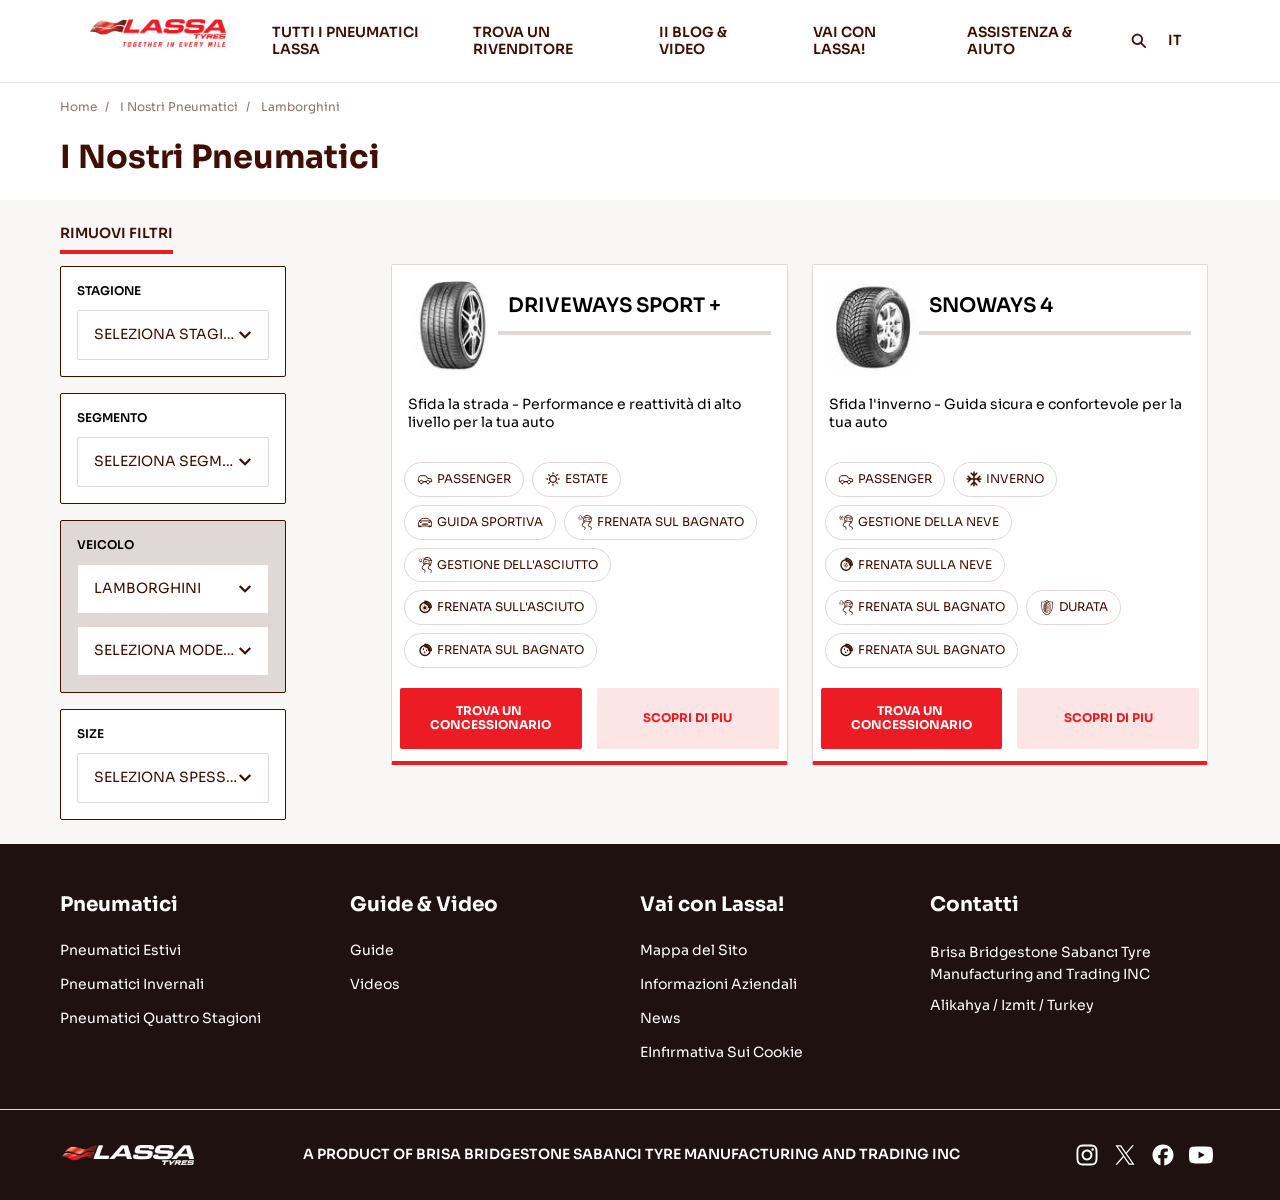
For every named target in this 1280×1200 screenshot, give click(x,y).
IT (1186, 40)
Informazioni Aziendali (718, 984)
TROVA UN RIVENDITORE (523, 40)
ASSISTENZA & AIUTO (1019, 40)
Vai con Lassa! (712, 904)
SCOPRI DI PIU (687, 717)
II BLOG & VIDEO (720, 40)
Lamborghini (300, 106)
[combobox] (173, 335)
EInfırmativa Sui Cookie (721, 1052)
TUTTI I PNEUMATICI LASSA (345, 40)
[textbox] (173, 336)
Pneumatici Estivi (120, 950)
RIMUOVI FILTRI (116, 233)
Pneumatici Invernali (132, 984)
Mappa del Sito (693, 950)
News (660, 1018)
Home (78, 106)
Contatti (974, 904)
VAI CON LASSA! (874, 40)
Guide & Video (424, 904)
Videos (375, 984)
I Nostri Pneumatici (179, 106)
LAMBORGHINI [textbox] (147, 588)
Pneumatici (119, 904)
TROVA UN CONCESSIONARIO (490, 717)
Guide (372, 950)
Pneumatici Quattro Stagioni (160, 1018)
